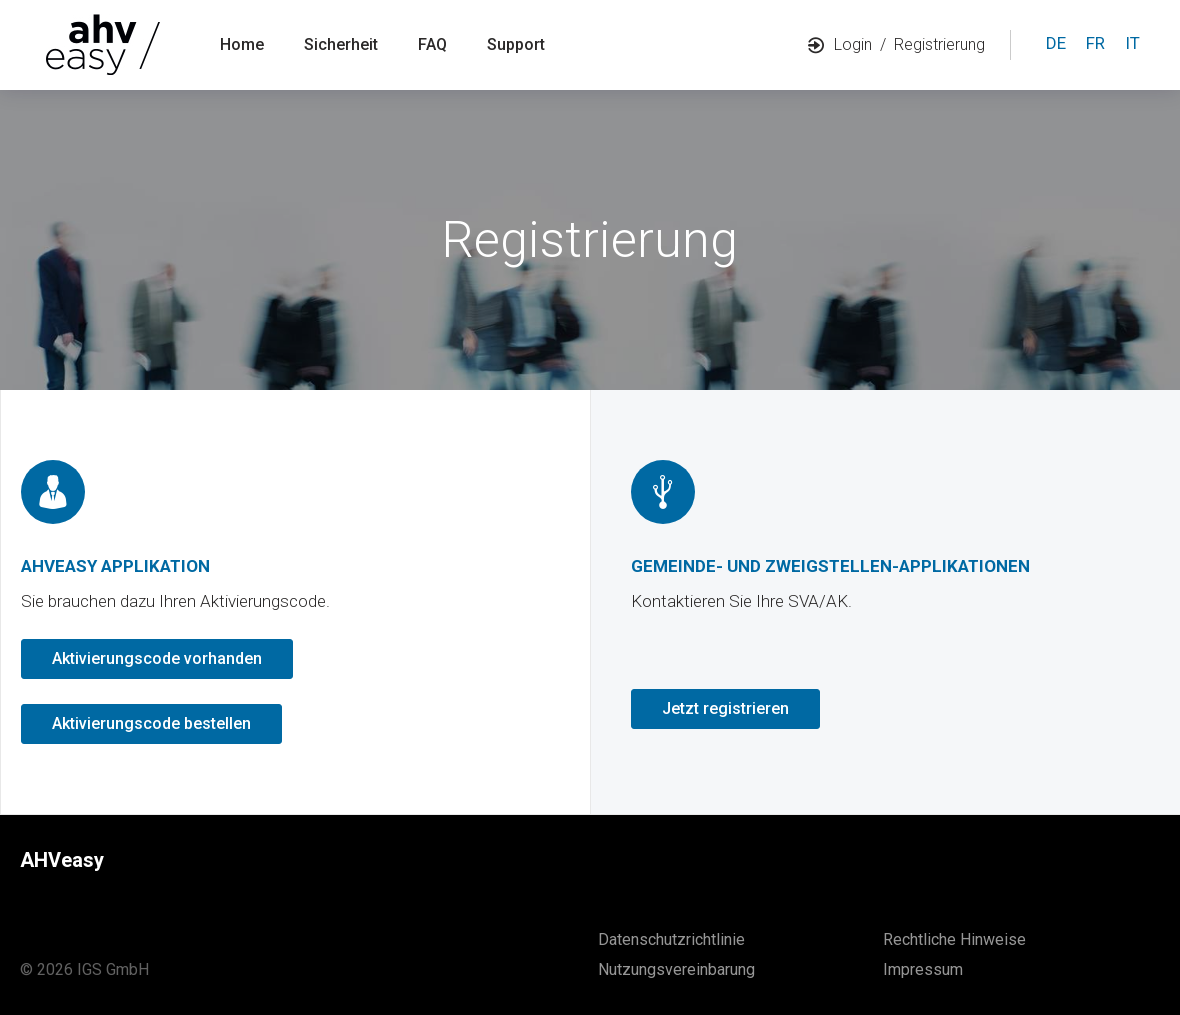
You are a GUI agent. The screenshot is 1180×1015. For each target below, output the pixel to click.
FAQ (432, 44)
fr (1095, 43)
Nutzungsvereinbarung (676, 969)
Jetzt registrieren (725, 708)
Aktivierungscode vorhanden (157, 658)
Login (840, 44)
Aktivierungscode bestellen (151, 723)
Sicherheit (341, 44)
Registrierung (939, 44)
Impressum (923, 969)
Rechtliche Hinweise (954, 939)
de (1056, 43)
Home (242, 44)
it (1132, 43)
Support (516, 44)
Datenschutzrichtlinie (671, 939)
